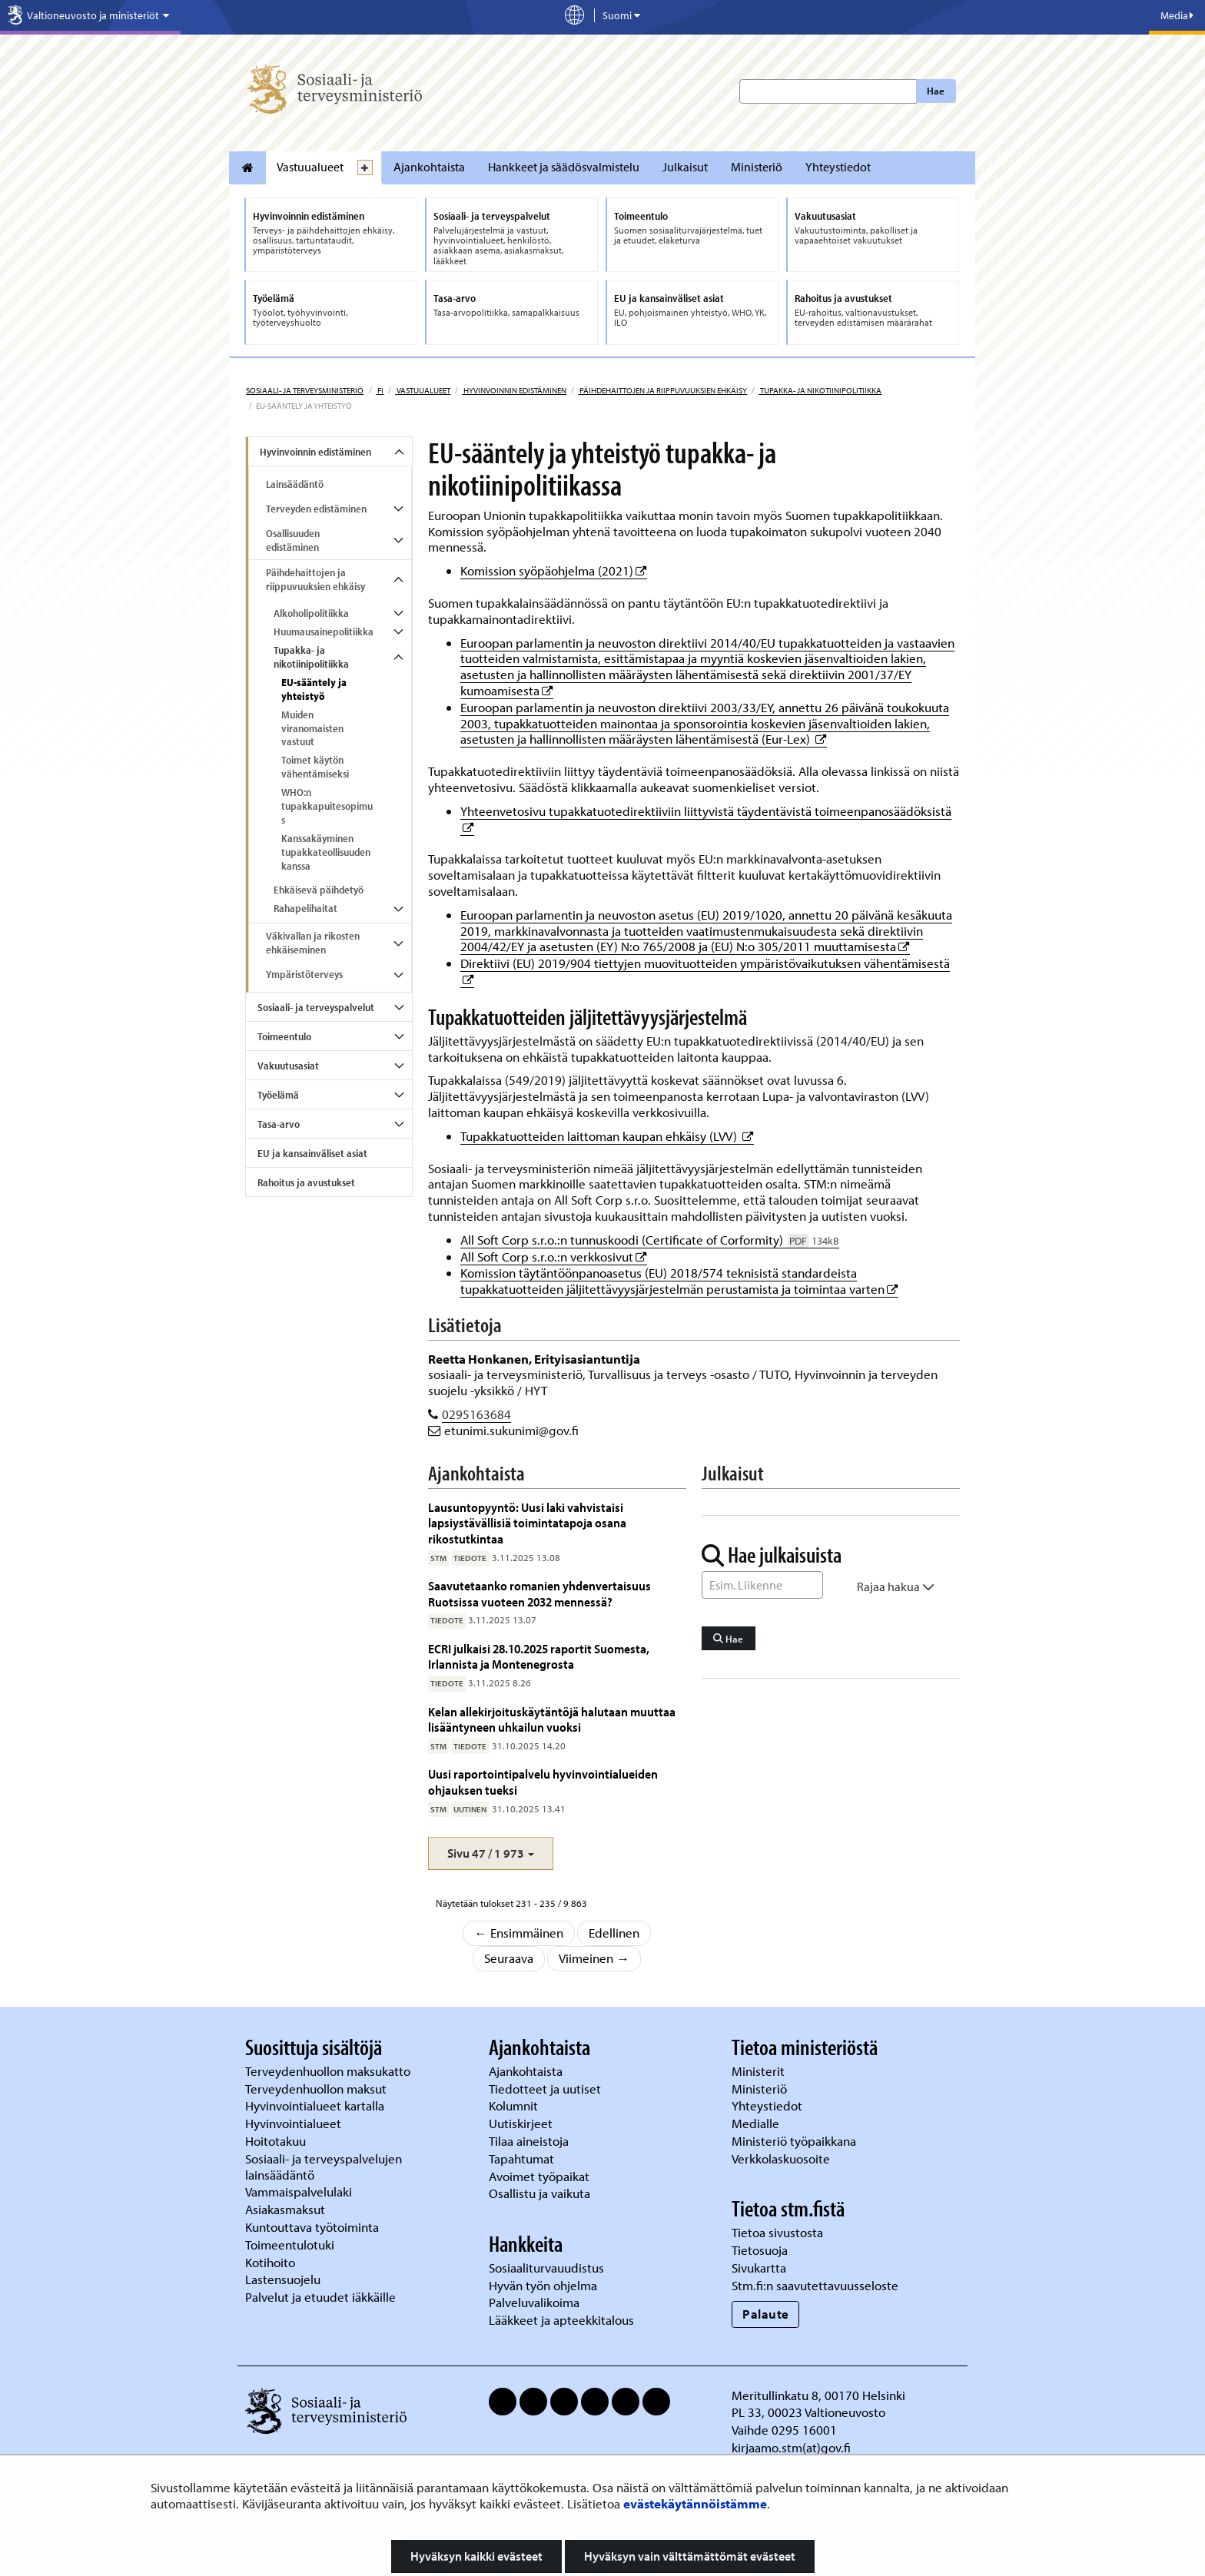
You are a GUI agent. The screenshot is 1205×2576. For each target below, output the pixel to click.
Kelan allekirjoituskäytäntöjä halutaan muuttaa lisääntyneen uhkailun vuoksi (552, 1719)
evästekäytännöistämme (695, 2503)
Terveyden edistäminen (316, 509)
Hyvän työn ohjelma (543, 2285)
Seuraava (508, 1958)
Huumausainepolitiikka (323, 631)
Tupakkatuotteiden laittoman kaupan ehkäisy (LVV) (607, 1136)
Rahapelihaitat (305, 908)
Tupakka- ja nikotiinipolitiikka (820, 390)
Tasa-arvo (278, 1124)
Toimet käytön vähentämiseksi (315, 767)
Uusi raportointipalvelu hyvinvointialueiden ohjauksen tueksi (543, 1781)
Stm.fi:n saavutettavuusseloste (815, 2285)
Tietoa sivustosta (777, 2232)
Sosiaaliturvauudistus (546, 2267)
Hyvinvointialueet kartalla (316, 2105)
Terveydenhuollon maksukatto (329, 2071)
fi (379, 390)
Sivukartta (759, 2267)
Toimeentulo (284, 1036)
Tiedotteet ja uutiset (546, 2088)
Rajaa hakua (895, 1586)
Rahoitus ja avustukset (306, 1182)
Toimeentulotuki (291, 2244)
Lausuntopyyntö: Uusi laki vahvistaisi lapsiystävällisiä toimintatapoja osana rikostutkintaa (527, 1523)
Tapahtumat (521, 2158)
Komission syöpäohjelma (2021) (553, 570)
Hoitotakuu (277, 2141)
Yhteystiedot (838, 166)
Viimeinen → (594, 1958)
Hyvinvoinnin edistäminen (514, 390)
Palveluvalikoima (534, 2302)
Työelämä (278, 1095)
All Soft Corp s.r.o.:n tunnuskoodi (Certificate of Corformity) (649, 1240)
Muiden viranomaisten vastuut (312, 728)
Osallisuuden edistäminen (293, 540)
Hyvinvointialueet (294, 2123)
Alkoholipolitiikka (311, 613)
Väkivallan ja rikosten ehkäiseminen (313, 942)
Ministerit (760, 2071)
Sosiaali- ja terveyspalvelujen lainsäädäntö (323, 2166)
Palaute (765, 2314)
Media (1176, 15)
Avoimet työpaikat (539, 2176)
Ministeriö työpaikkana (795, 2141)
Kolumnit (515, 2105)
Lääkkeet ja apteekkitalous (561, 2320)
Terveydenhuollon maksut (317, 2088)
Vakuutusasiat (288, 1066)
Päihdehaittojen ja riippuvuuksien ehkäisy (662, 390)
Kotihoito (270, 2262)
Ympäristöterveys (304, 974)
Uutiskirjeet (522, 2123)
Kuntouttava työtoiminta (312, 2227)
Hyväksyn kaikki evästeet (476, 2556)
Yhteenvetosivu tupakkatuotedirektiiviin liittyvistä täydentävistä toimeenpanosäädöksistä (705, 811)
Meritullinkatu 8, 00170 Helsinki (818, 2395)
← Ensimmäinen (518, 1933)
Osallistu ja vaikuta (539, 2193)
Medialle (757, 2123)
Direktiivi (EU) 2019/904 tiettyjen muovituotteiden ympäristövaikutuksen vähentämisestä (705, 963)
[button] (490, 1853)
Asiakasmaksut (285, 2209)
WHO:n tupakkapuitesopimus (327, 806)
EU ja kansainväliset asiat (312, 1153)
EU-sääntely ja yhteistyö (314, 689)
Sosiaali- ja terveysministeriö (304, 390)
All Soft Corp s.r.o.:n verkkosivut (553, 1256)
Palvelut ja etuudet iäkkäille (320, 2297)
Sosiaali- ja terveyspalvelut (315, 1007)
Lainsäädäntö (295, 484)
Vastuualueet (310, 166)
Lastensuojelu (284, 2279)
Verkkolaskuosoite (782, 2158)
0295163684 (476, 1414)
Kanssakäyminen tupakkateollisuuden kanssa (325, 852)
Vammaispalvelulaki (300, 2191)
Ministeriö (756, 166)
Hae (935, 91)
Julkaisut (685, 166)
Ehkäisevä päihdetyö (318, 890)
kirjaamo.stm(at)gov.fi (791, 2447)
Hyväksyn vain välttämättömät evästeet (689, 2556)
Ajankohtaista (429, 166)
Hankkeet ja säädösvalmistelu (563, 166)
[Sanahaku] (762, 1585)
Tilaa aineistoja (529, 2141)
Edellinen (614, 1933)
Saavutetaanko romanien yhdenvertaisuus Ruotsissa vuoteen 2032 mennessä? (539, 1593)
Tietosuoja (760, 2250)
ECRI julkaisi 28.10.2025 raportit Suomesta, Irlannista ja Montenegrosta (538, 1656)
